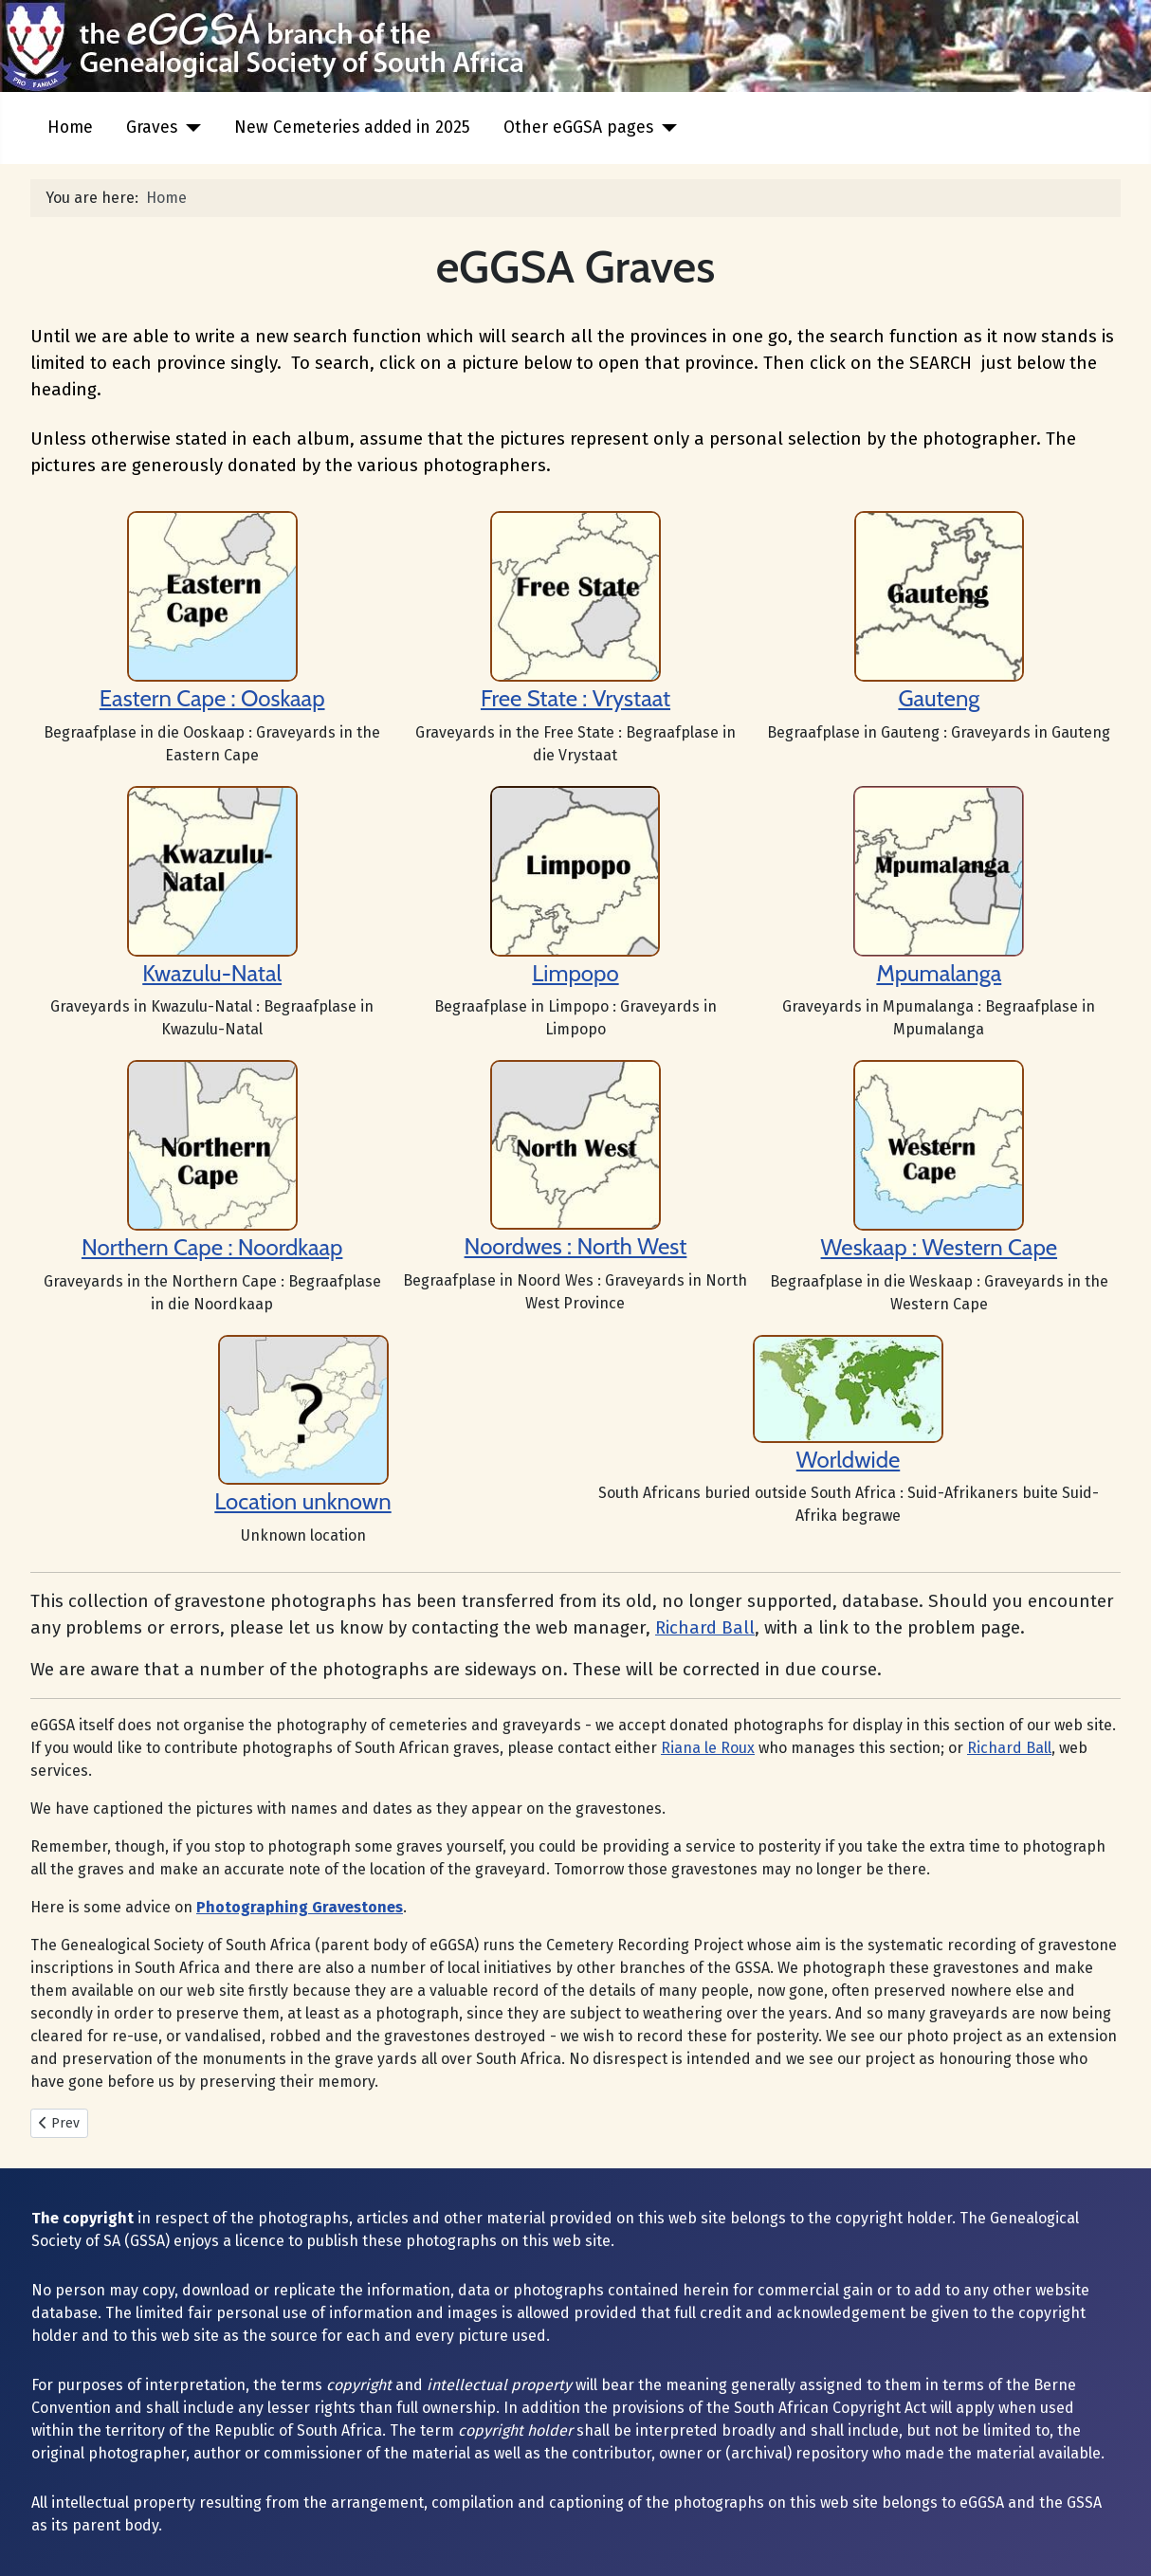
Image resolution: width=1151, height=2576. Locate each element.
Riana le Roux (708, 1748)
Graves (151, 127)
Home (70, 127)
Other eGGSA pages (578, 127)
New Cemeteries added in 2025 (352, 127)
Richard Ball (705, 1627)
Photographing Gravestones (299, 1907)
